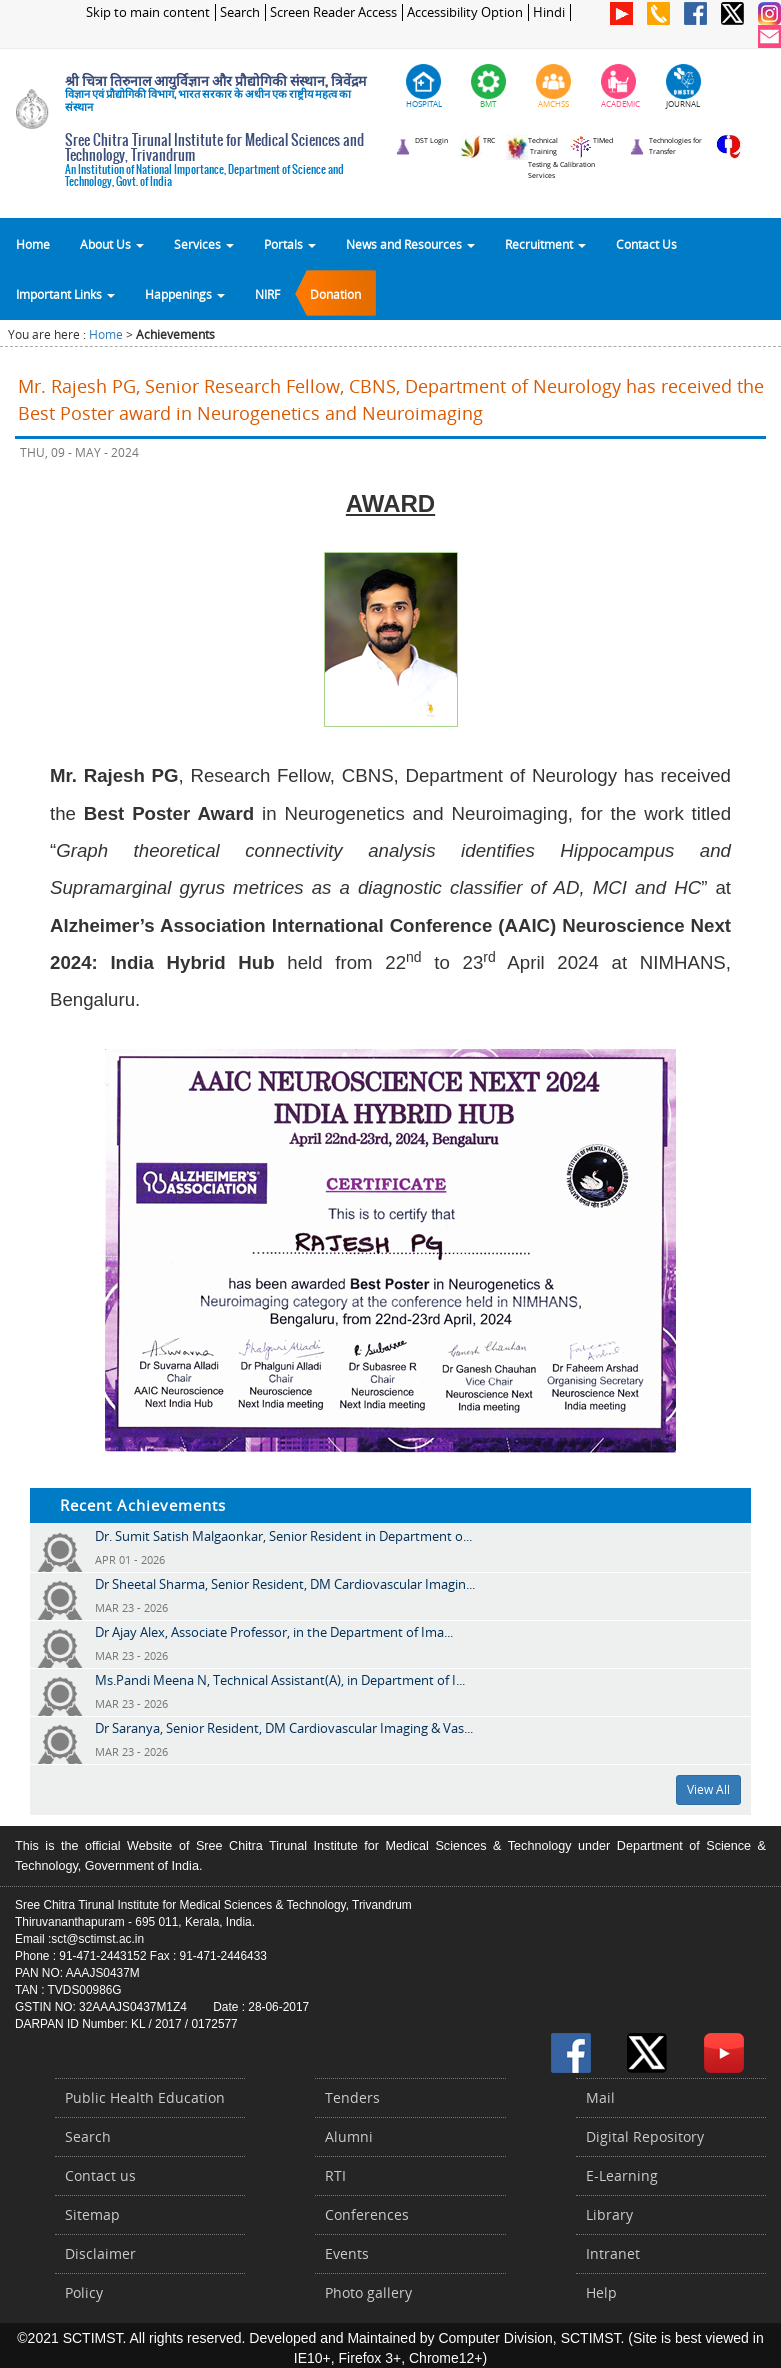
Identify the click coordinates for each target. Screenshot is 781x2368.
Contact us (100, 2175)
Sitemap (92, 2214)
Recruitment (545, 244)
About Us (112, 244)
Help (601, 2292)
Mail (600, 2097)
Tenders (352, 2097)
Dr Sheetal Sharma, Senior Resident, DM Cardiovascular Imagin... (285, 1584)
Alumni (349, 2136)
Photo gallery (368, 2292)
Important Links (65, 294)
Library (609, 2214)
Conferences (367, 2214)
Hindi (549, 12)
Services (204, 244)
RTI (335, 2175)
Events (347, 2253)
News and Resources (410, 244)
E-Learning (622, 2175)
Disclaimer (100, 2253)
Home (33, 244)
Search (240, 12)
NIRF (267, 294)
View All (708, 1789)
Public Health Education (145, 2097)
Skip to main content (148, 12)
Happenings (185, 294)
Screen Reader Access (333, 12)
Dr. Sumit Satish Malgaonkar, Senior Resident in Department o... (283, 1536)
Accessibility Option (465, 12)
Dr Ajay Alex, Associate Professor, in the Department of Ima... (274, 1632)
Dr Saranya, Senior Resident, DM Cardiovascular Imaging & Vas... (284, 1728)
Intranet (613, 2253)
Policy (84, 2292)
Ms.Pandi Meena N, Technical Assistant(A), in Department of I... (280, 1680)
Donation (335, 294)
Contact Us (646, 244)
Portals (290, 244)
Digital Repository (645, 2136)
